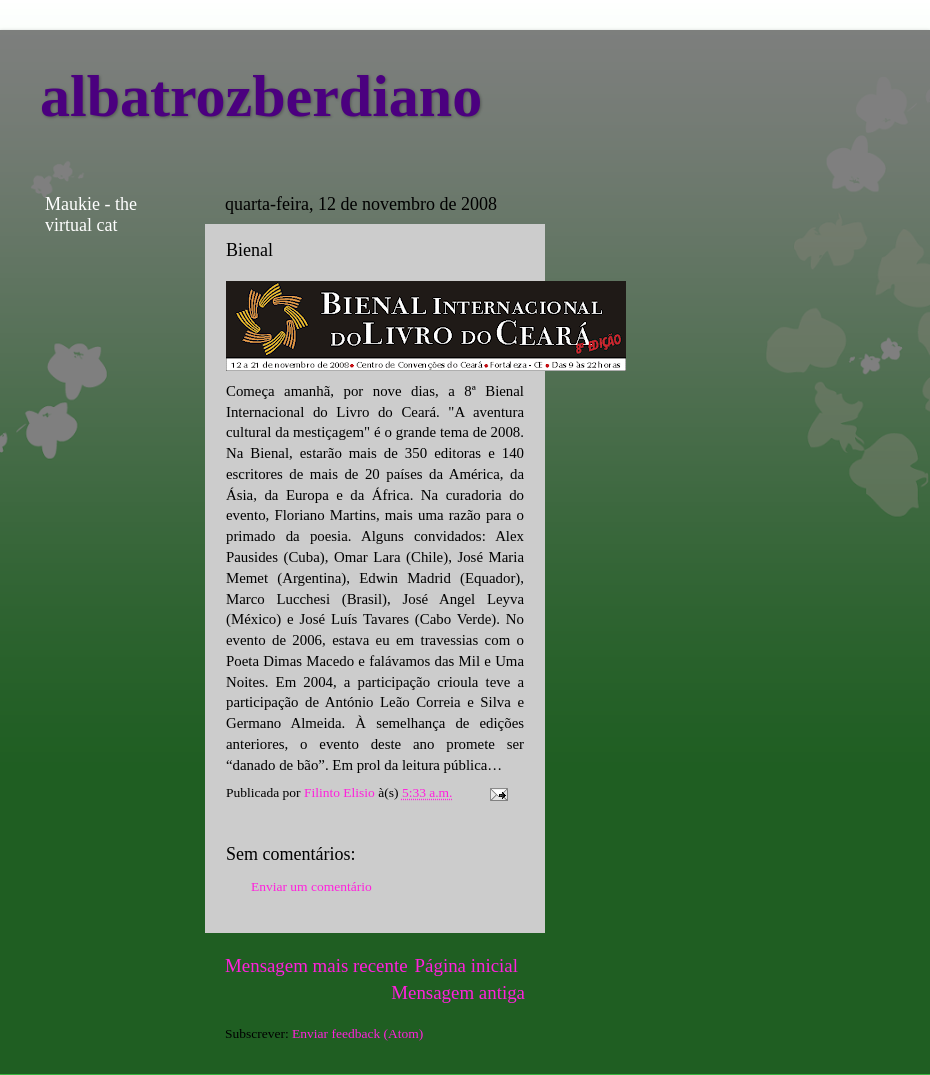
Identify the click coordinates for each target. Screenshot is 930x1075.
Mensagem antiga (458, 992)
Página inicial (466, 965)
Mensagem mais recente (316, 965)
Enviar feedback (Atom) (357, 1033)
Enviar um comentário (311, 886)
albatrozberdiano (261, 96)
